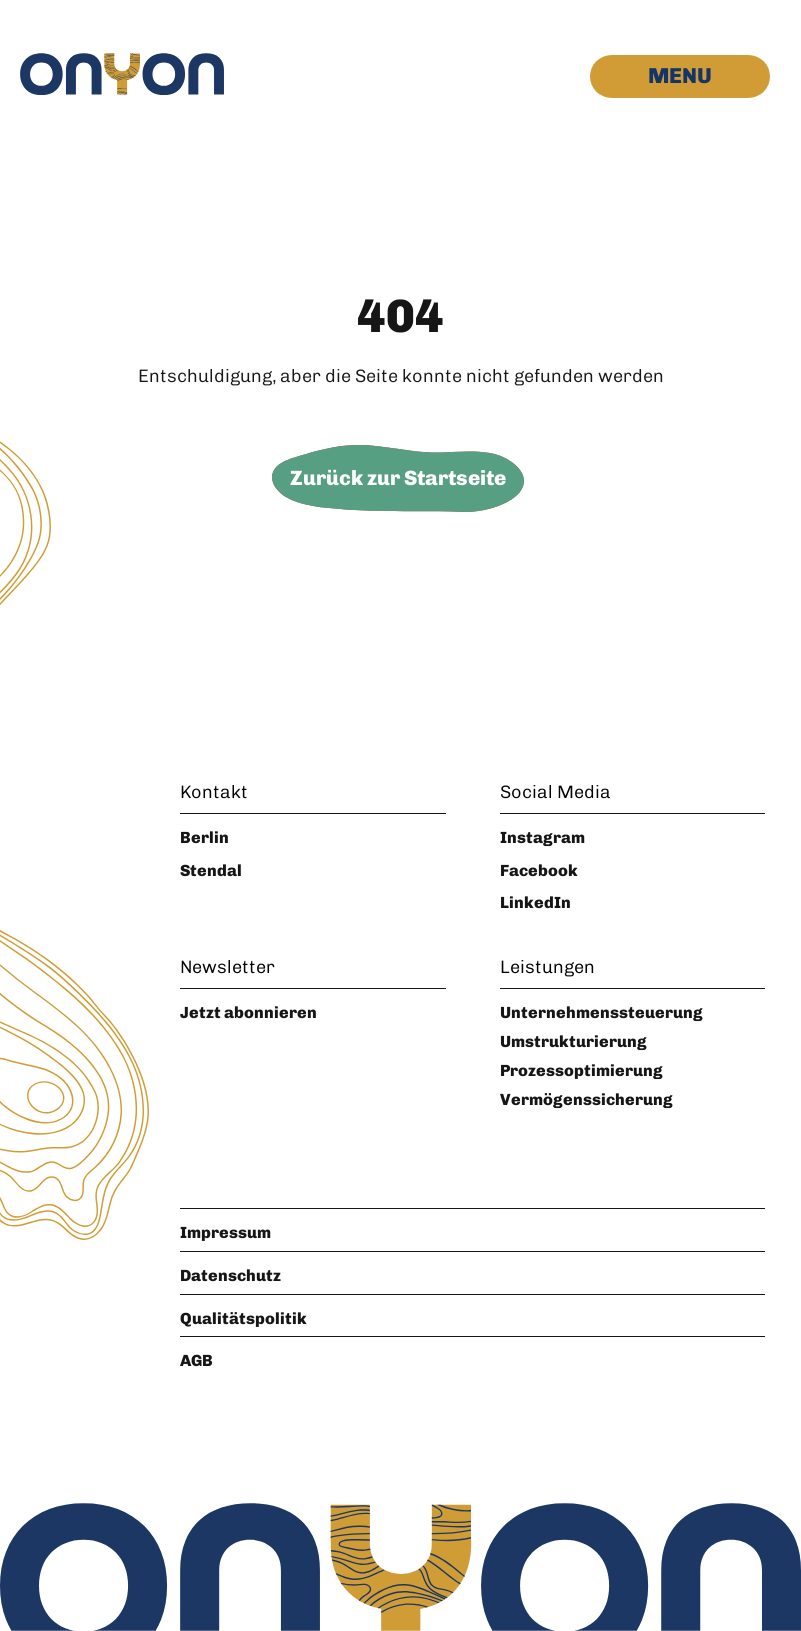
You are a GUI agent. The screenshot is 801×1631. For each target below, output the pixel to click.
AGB (196, 1360)
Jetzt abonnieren (248, 1012)
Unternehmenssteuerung (601, 1012)
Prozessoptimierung (581, 1070)
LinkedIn (535, 902)
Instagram (542, 837)
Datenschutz (230, 1275)
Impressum (225, 1232)
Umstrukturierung (573, 1041)
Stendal (211, 870)
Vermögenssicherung (586, 1099)
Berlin (204, 837)
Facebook (539, 870)
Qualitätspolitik (243, 1318)
